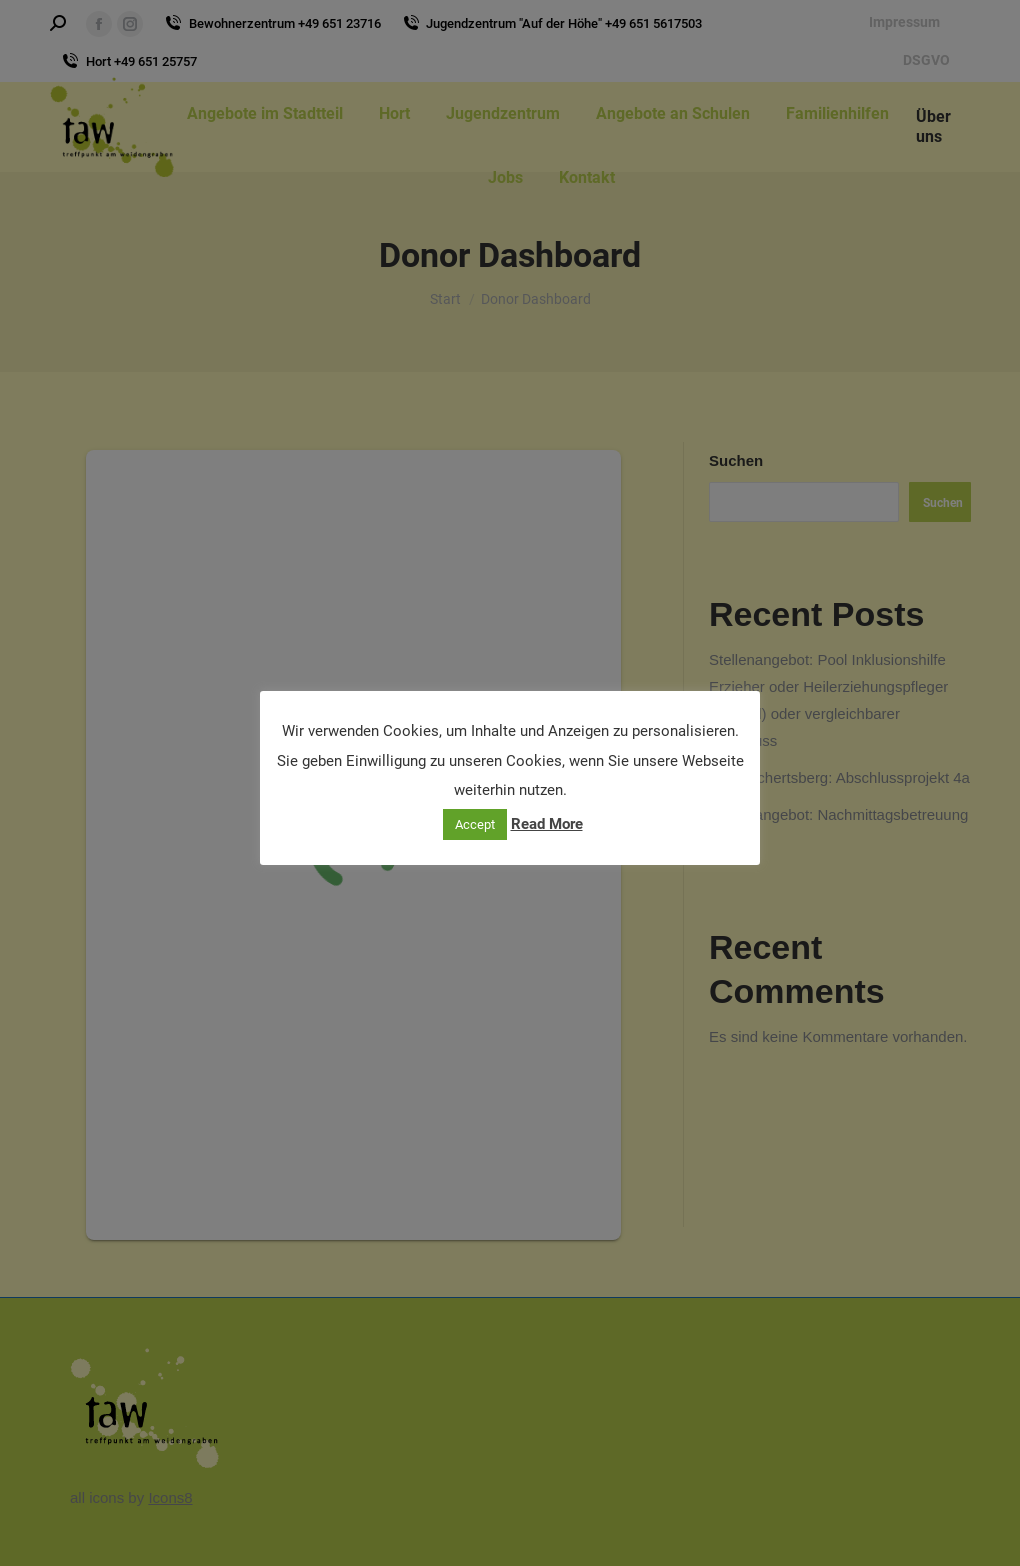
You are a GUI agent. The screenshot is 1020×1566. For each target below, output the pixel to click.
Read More (547, 824)
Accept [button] (475, 824)
